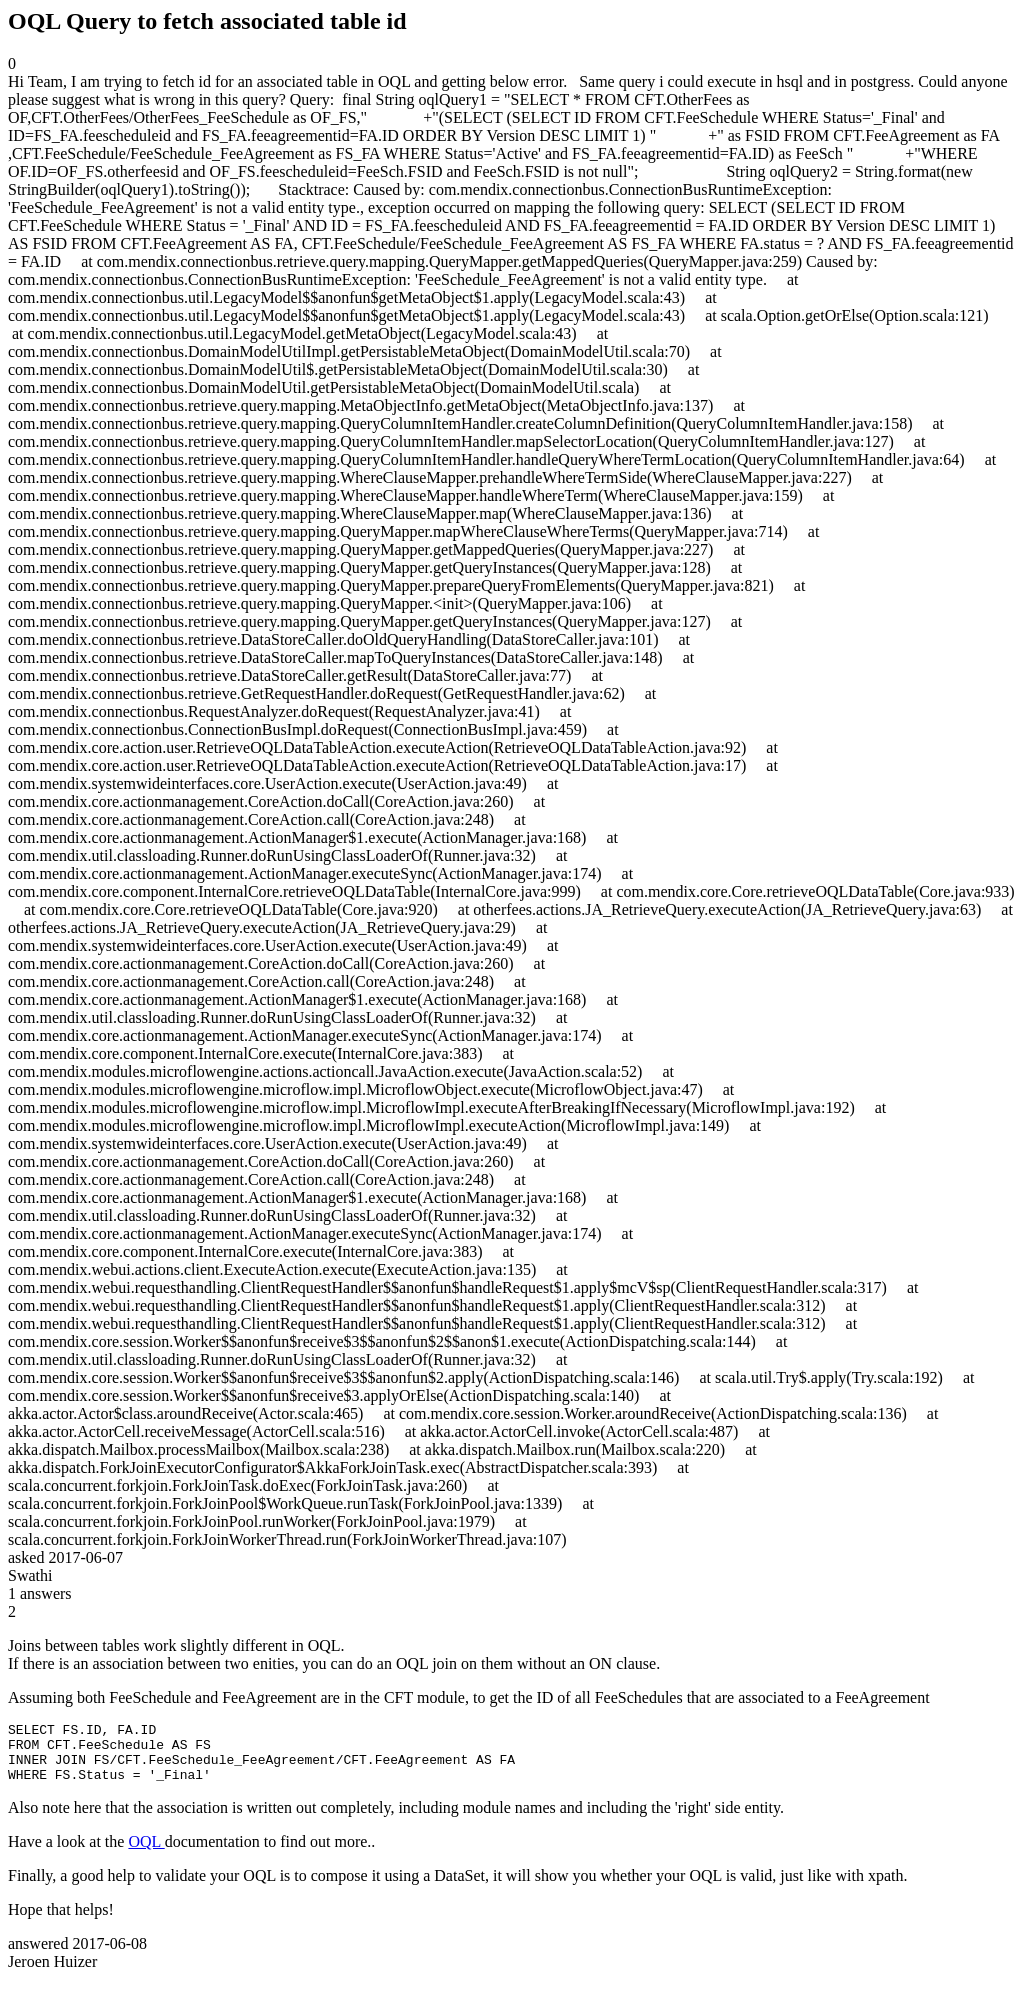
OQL (146, 1853)
